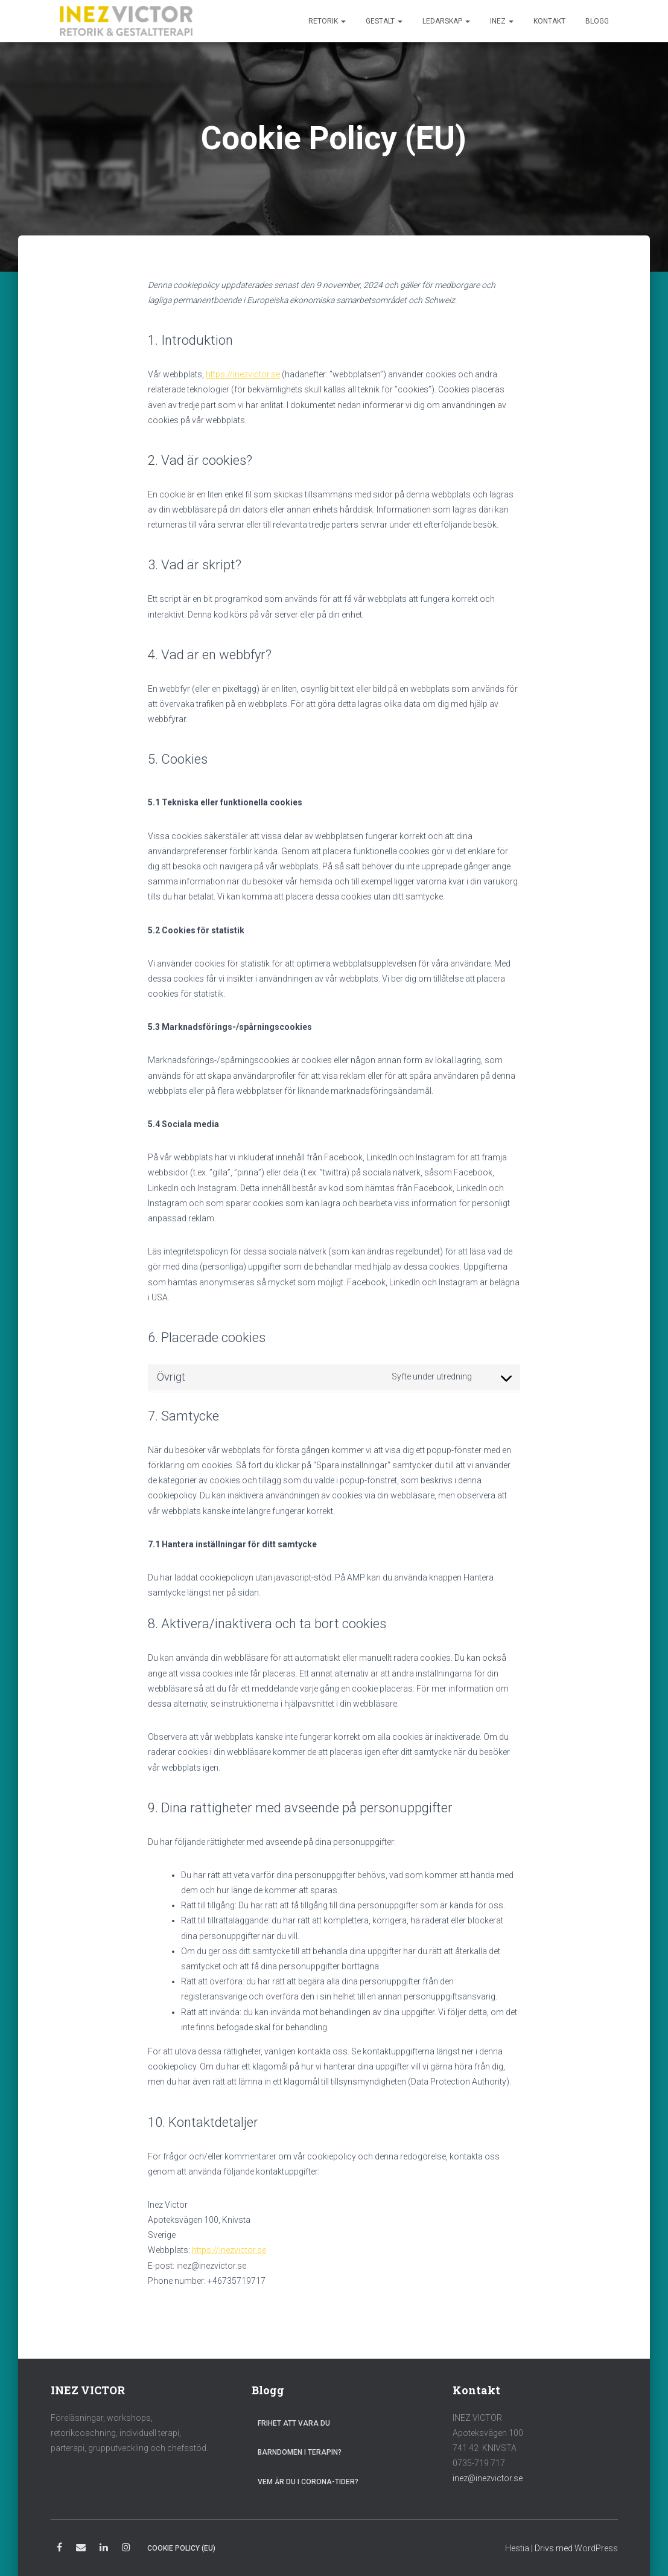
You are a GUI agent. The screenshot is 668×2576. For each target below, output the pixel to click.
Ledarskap (446, 21)
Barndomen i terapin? (300, 2452)
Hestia (517, 2548)
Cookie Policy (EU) (181, 2548)
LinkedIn (104, 2549)
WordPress (596, 2548)
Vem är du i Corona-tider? (308, 2482)
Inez (502, 21)
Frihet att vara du (294, 2423)
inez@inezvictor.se (488, 2478)
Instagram (126, 2549)
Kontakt (549, 21)
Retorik (327, 21)
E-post (81, 2549)
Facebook (59, 2549)
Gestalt (384, 21)
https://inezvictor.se (243, 374)
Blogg (597, 21)
